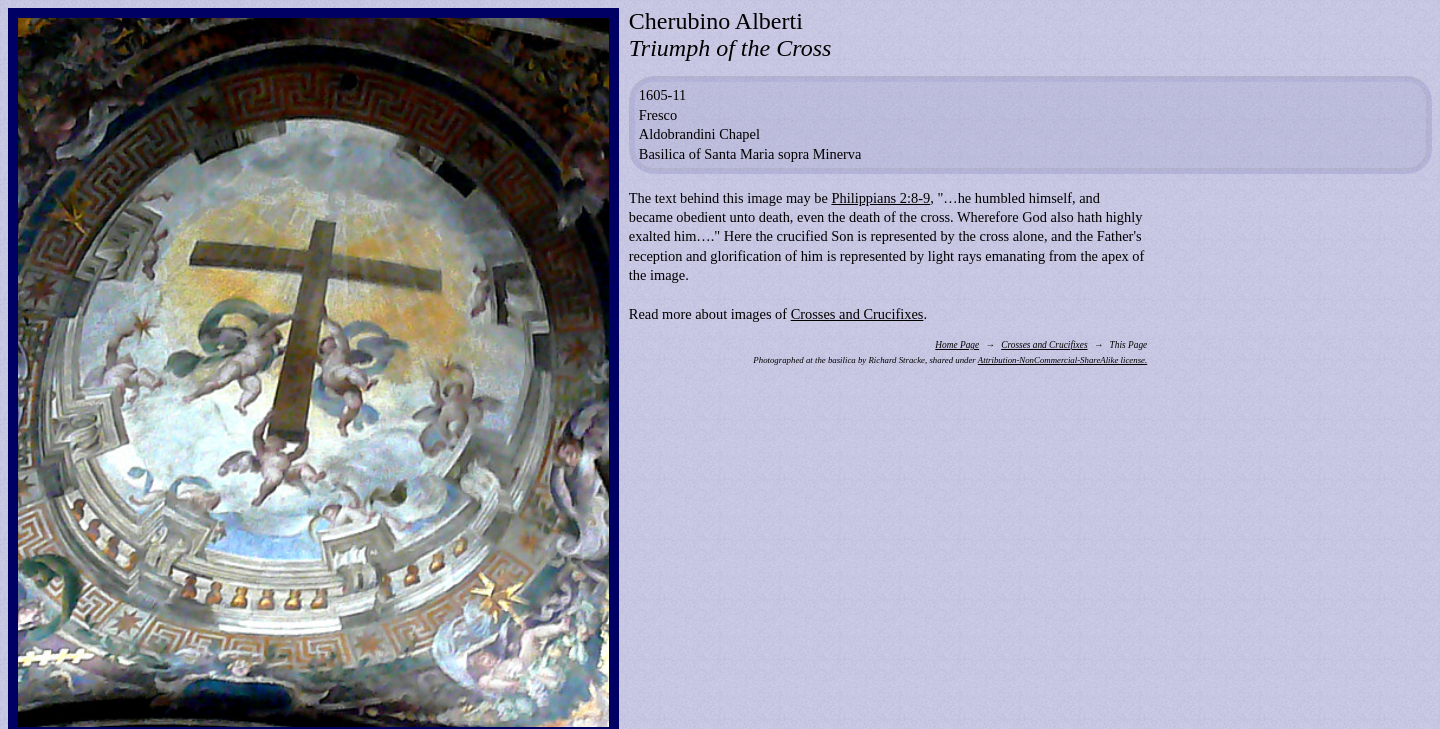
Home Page (957, 345)
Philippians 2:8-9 (880, 198)
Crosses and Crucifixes (857, 314)
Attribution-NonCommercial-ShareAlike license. (1062, 360)
